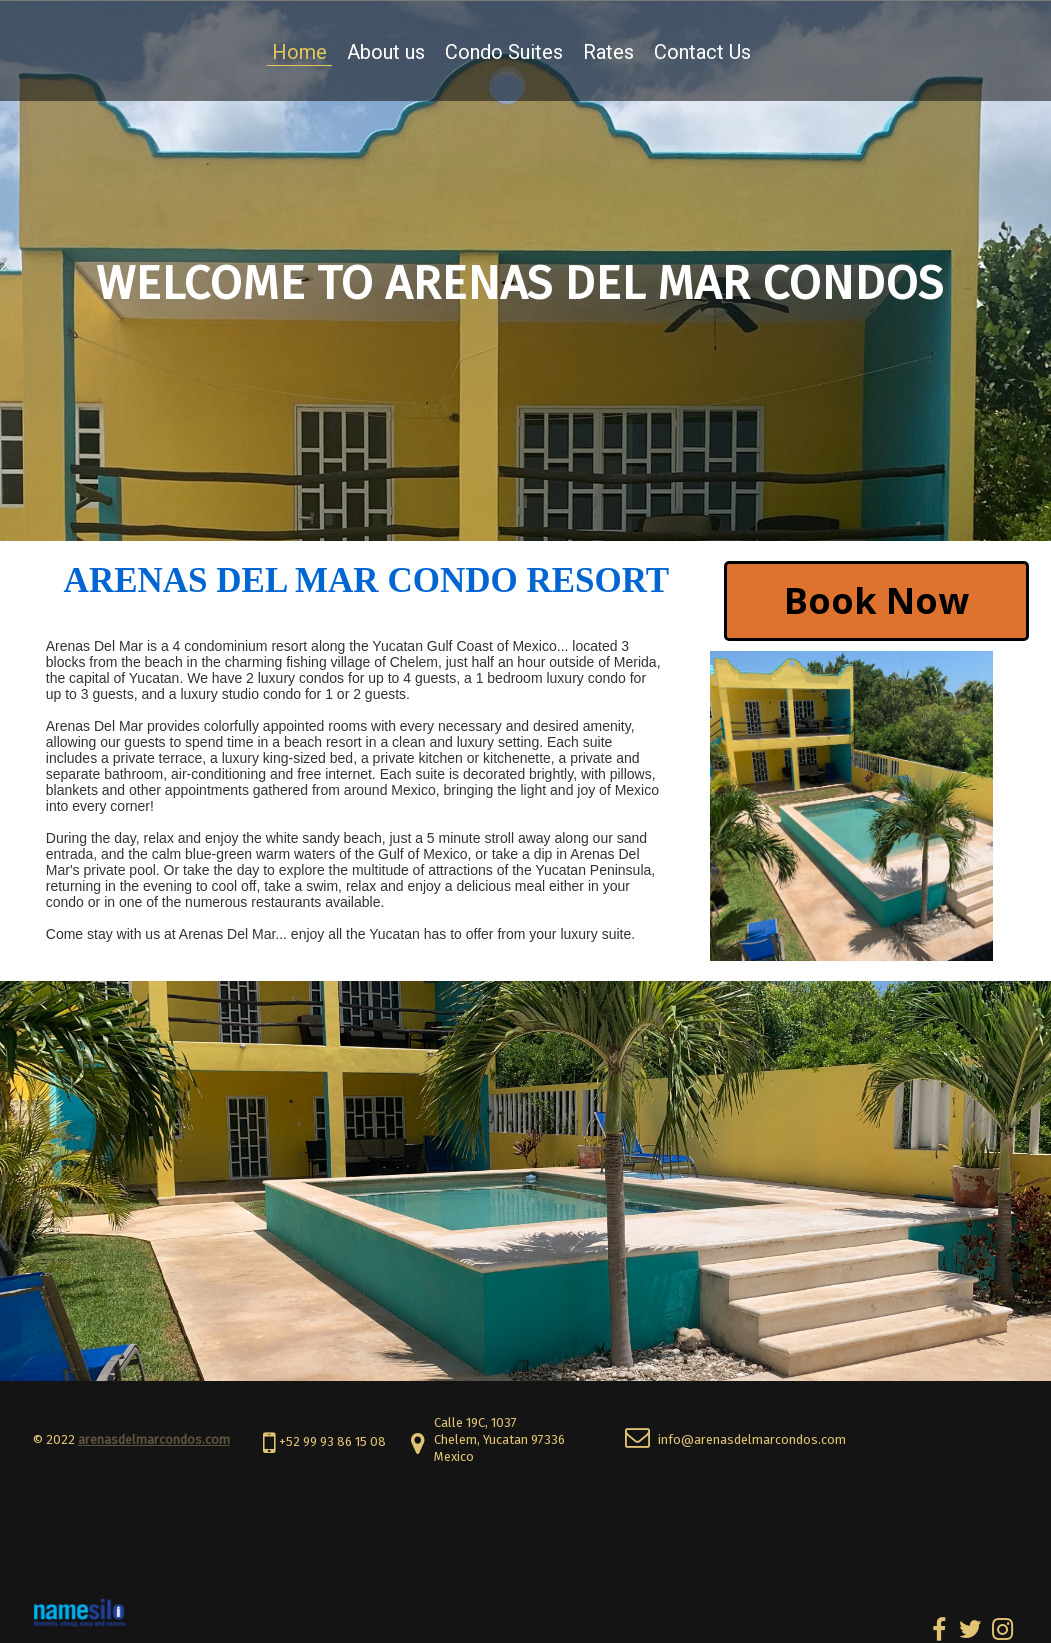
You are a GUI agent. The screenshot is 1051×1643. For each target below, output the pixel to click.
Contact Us (702, 52)
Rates (608, 52)
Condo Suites (504, 52)
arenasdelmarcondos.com (154, 1439)
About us (386, 52)
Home (299, 52)
